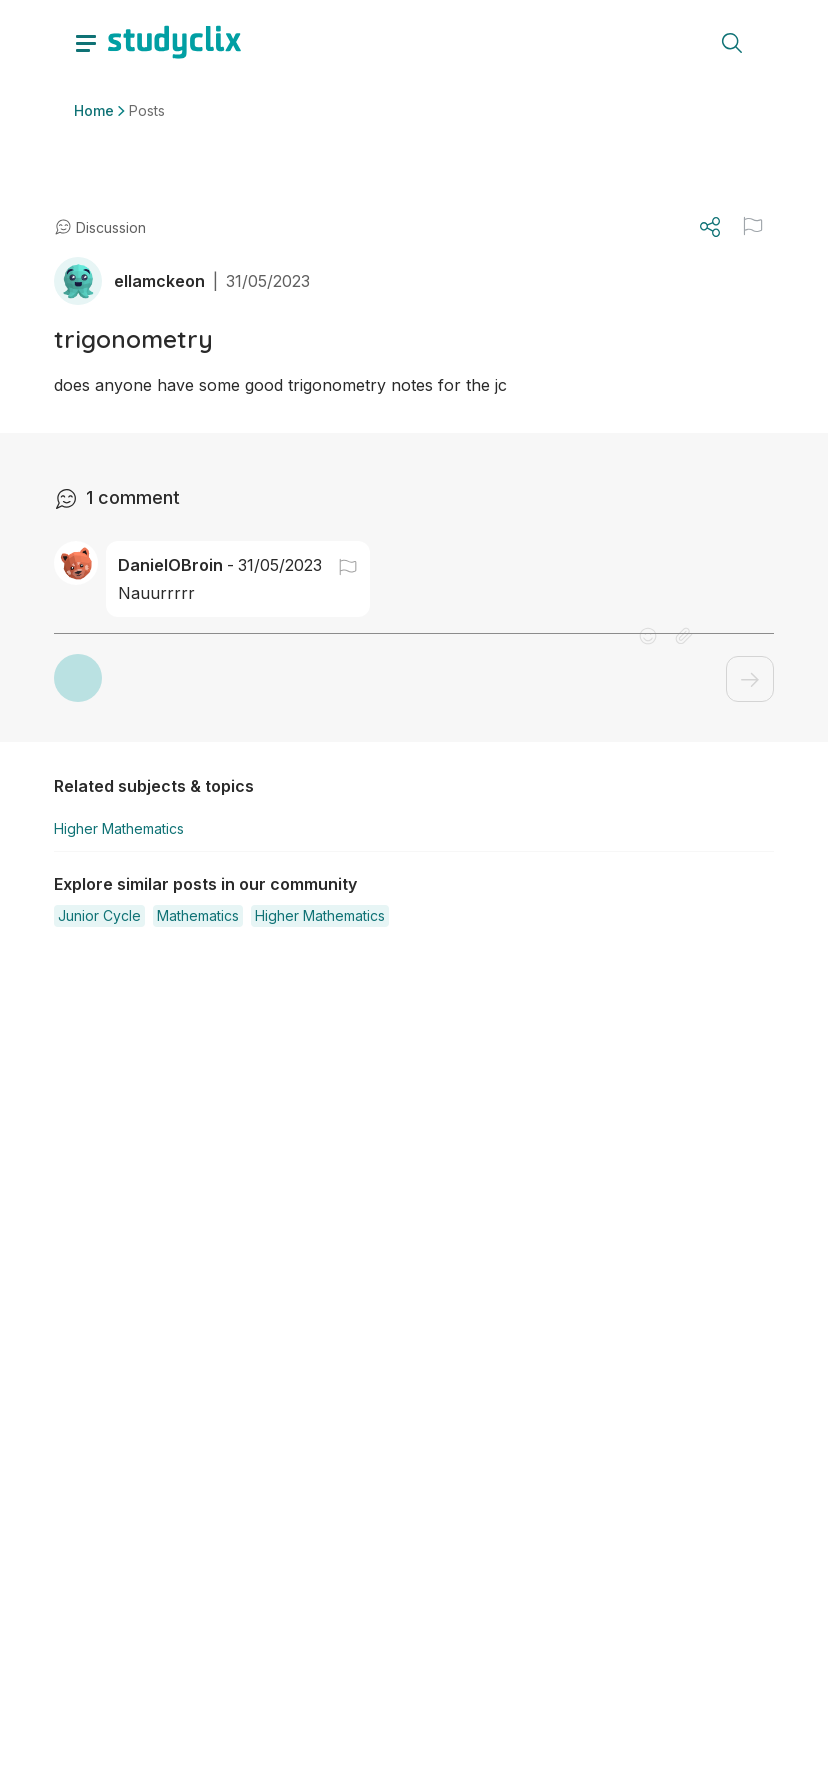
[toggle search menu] (732, 42)
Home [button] (94, 110)
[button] (340, 565)
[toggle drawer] (86, 42)
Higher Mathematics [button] (119, 828)
